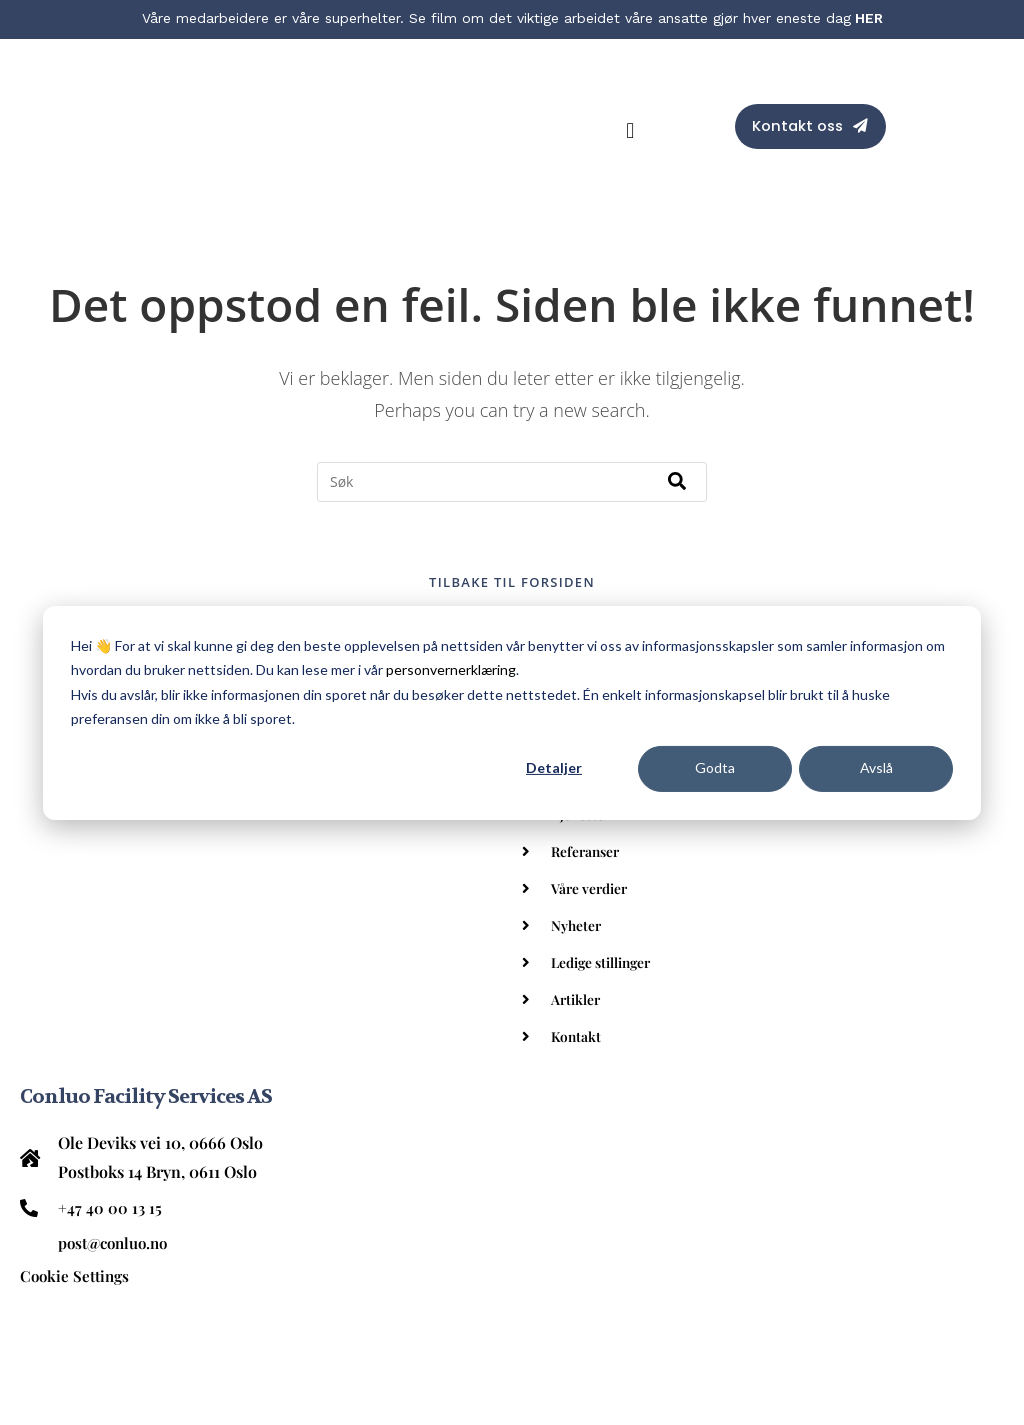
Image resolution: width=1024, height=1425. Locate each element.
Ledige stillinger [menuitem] (608, 880)
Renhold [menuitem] (78, 1197)
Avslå (876, 767)
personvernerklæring (451, 669)
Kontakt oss (796, 85)
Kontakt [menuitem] (578, 954)
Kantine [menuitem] (76, 1234)
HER (869, 18)
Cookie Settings (77, 1017)
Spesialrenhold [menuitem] (102, 1271)
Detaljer (554, 767)
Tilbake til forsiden (512, 500)
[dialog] (512, 712)
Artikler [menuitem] (579, 917)
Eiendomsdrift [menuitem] (98, 1308)
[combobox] (512, 400)
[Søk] (677, 400)
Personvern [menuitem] (89, 1345)
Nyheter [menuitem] (579, 843)
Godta (715, 767)
